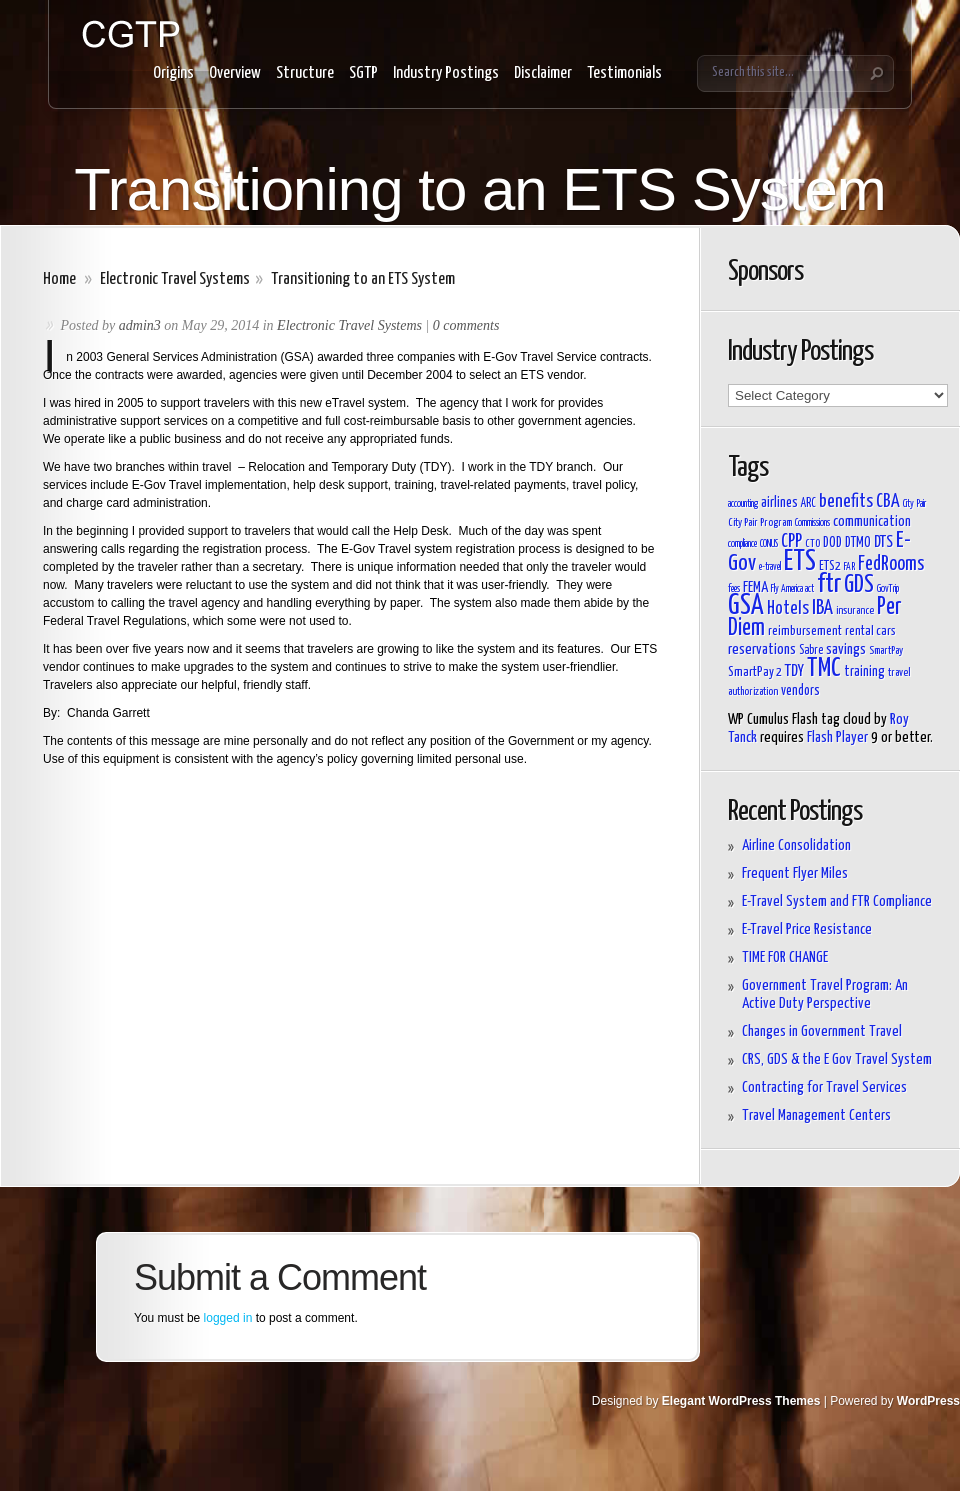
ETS (800, 562)
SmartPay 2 (755, 672)
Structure (305, 73)
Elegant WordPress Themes (741, 1401)
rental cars (870, 631)
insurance (855, 610)
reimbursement (805, 631)
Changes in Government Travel (822, 1031)
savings (846, 649)
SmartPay (886, 650)
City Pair (914, 504)
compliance (742, 544)
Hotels (788, 609)
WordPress (928, 1401)
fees (734, 589)
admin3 (140, 325)
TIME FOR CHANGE (785, 957)
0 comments (466, 325)
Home (59, 279)
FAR (849, 567)
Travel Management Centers (816, 1115)
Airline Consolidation (796, 845)
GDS (859, 585)
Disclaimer (543, 73)
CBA (888, 502)
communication (872, 521)
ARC (808, 504)
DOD (832, 543)
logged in (228, 1318)
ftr (829, 584)
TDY (794, 671)
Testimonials (624, 73)
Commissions (812, 523)
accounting (743, 504)
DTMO (858, 543)
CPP (791, 542)
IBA (822, 608)
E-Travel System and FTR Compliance (837, 901)
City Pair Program (760, 522)
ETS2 (830, 566)
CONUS (769, 544)
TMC (824, 668)
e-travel (770, 567)
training (864, 672)
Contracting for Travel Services (824, 1087)
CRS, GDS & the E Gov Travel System (837, 1059)
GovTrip (888, 589)
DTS (883, 542)
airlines (779, 502)
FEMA (755, 587)
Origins (173, 73)
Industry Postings (446, 73)
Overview (235, 73)
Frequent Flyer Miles (795, 873)
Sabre (811, 651)
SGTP (363, 73)
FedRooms (891, 564)
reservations (762, 649)
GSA (746, 606)
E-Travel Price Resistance (807, 929)
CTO (812, 543)
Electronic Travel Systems (175, 279)
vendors (800, 691)
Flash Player (837, 737)
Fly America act (792, 589)
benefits (846, 502)
